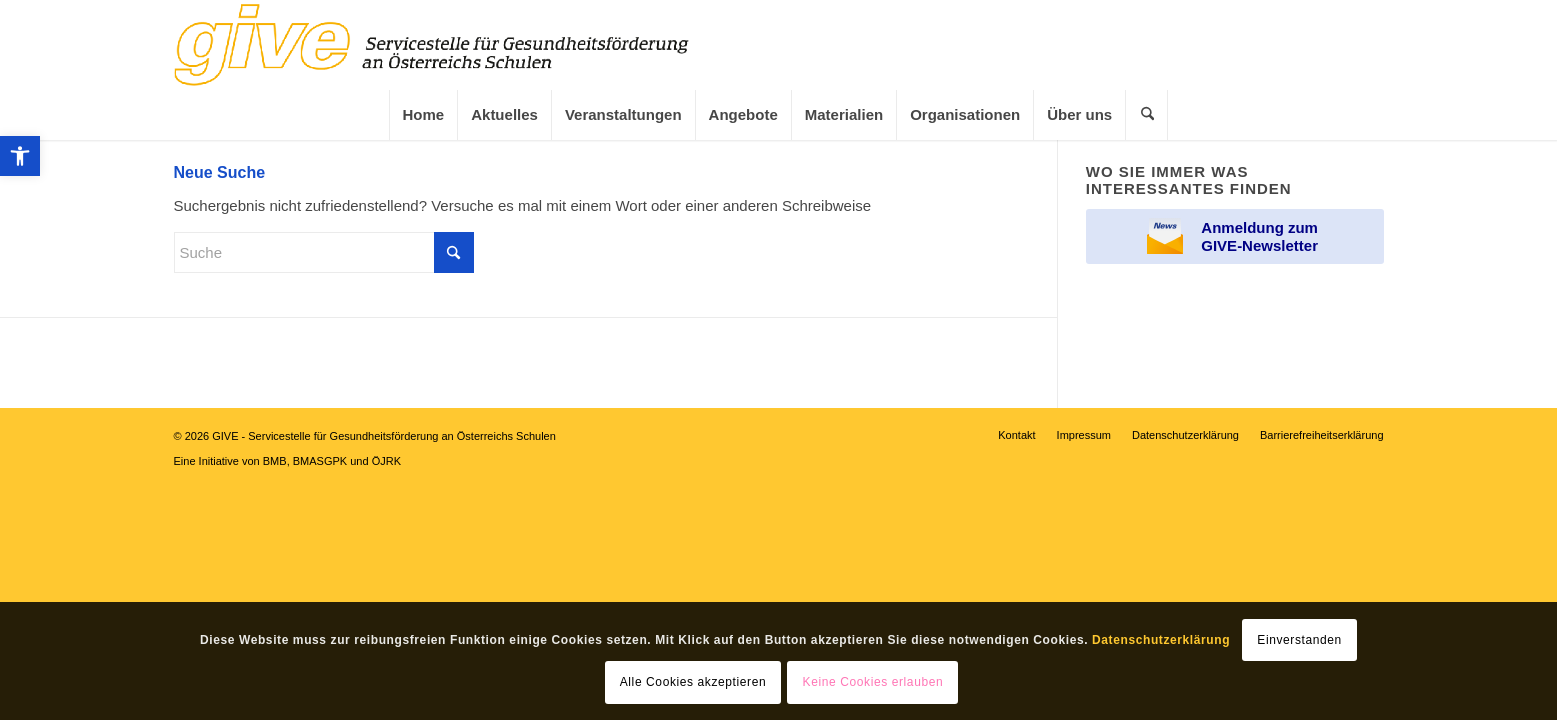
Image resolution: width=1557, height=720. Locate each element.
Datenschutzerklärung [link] (1161, 640)
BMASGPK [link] (320, 461)
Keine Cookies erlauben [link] (873, 682)
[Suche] (324, 252)
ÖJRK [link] (386, 461)
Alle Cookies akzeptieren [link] (693, 682)
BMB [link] (275, 461)
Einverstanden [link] (1299, 640)
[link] (20, 156)
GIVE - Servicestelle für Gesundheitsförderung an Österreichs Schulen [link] (384, 436)
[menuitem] (423, 115)
